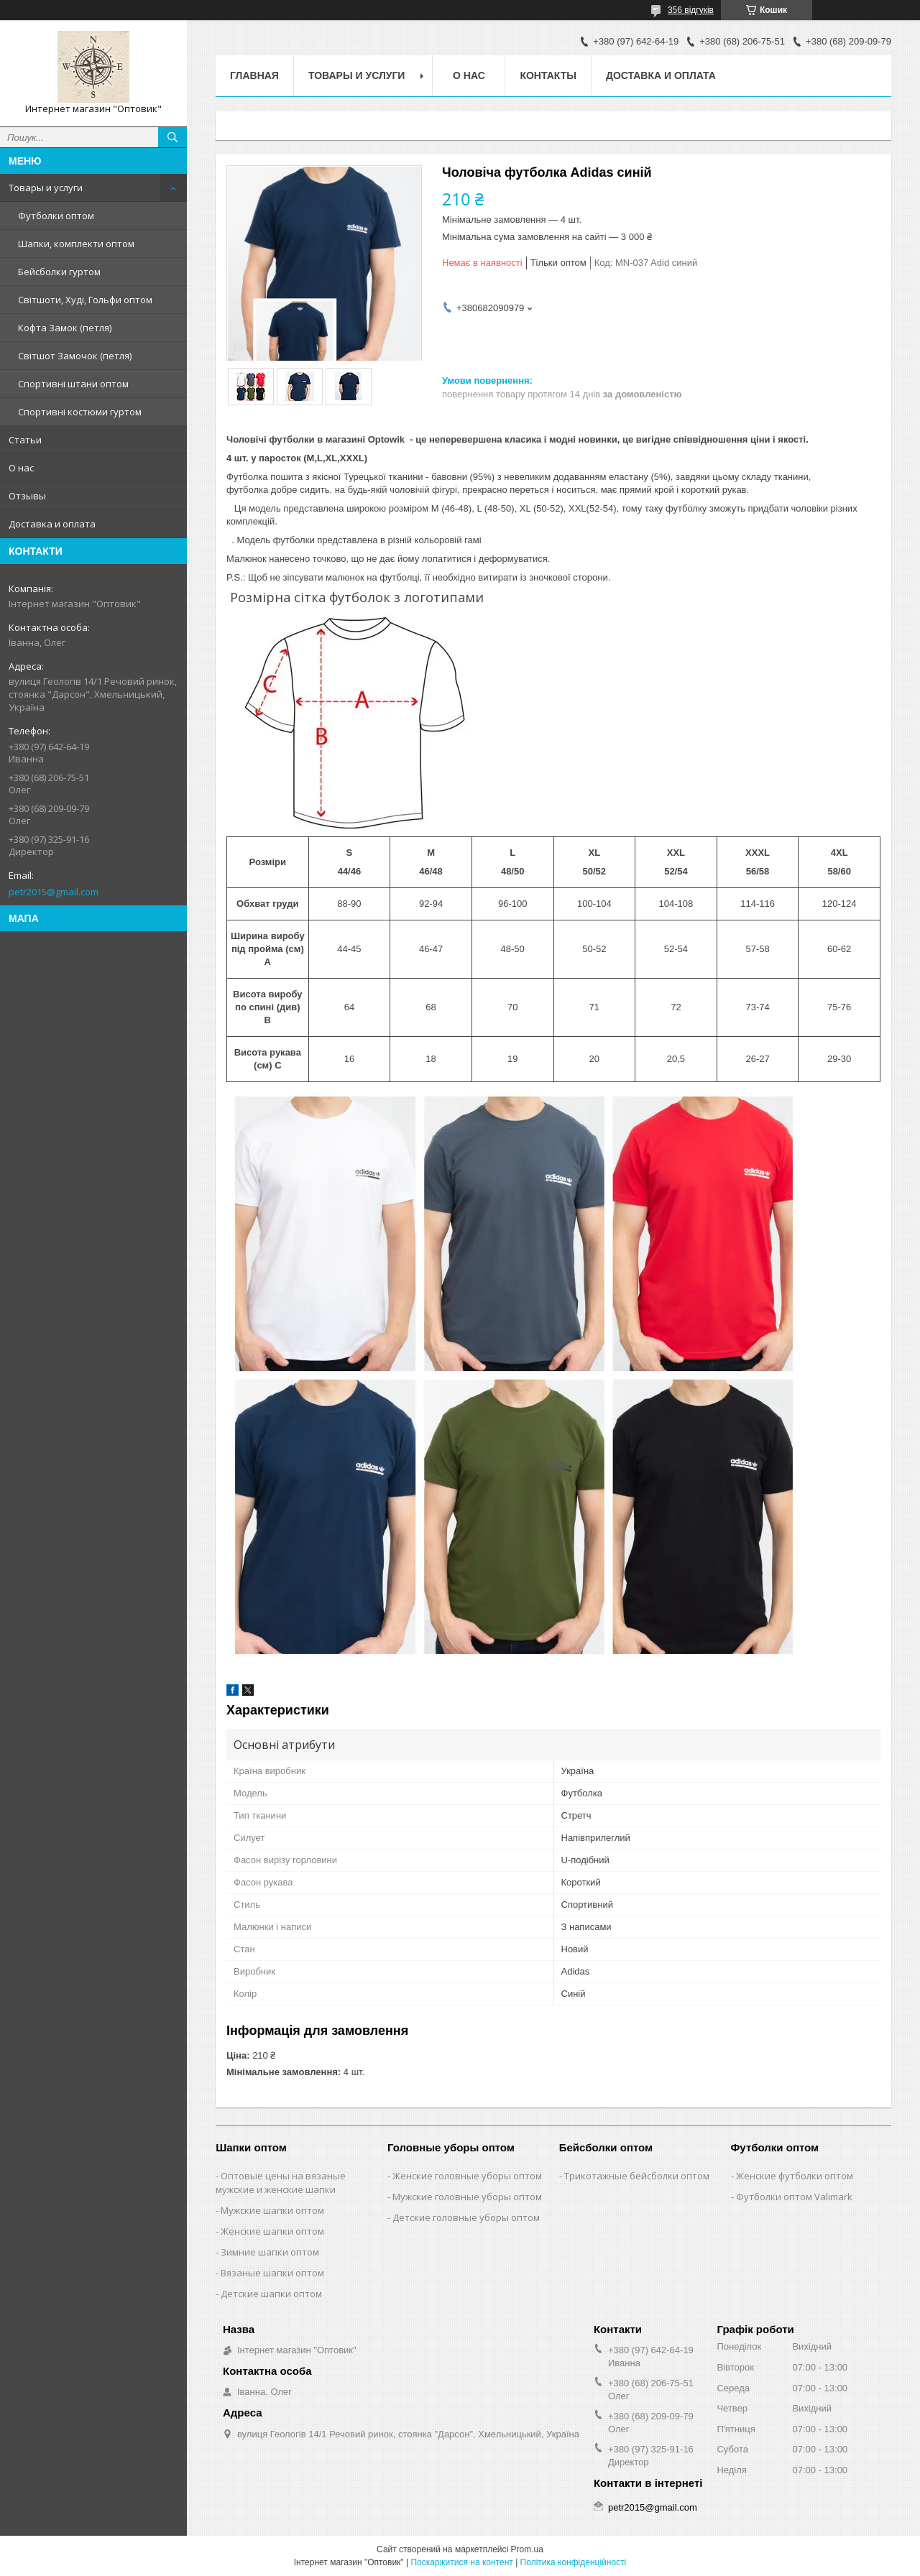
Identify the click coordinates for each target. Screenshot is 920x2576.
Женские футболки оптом (794, 2175)
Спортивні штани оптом (73, 383)
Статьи (25, 439)
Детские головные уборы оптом (466, 2217)
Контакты (548, 75)
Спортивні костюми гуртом (80, 411)
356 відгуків (691, 10)
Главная (254, 75)
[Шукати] (172, 137)
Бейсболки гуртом (59, 271)
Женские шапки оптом (272, 2231)
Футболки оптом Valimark (794, 2196)
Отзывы (27, 495)
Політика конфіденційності (573, 2562)
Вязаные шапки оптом (272, 2272)
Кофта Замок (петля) (64, 327)
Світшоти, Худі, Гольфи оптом (85, 299)
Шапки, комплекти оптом (76, 243)
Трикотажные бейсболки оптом (636, 2175)
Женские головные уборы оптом (467, 2175)
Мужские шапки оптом (272, 2210)
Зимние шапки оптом (270, 2251)
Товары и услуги (46, 187)
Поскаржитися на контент (461, 2562)
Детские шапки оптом (271, 2293)
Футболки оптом (56, 215)
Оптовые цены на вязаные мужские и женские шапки (281, 2182)
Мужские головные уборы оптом (467, 2196)
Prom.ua (527, 2549)
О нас (21, 467)
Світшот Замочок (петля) (75, 355)
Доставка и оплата (52, 523)
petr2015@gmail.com (53, 891)
